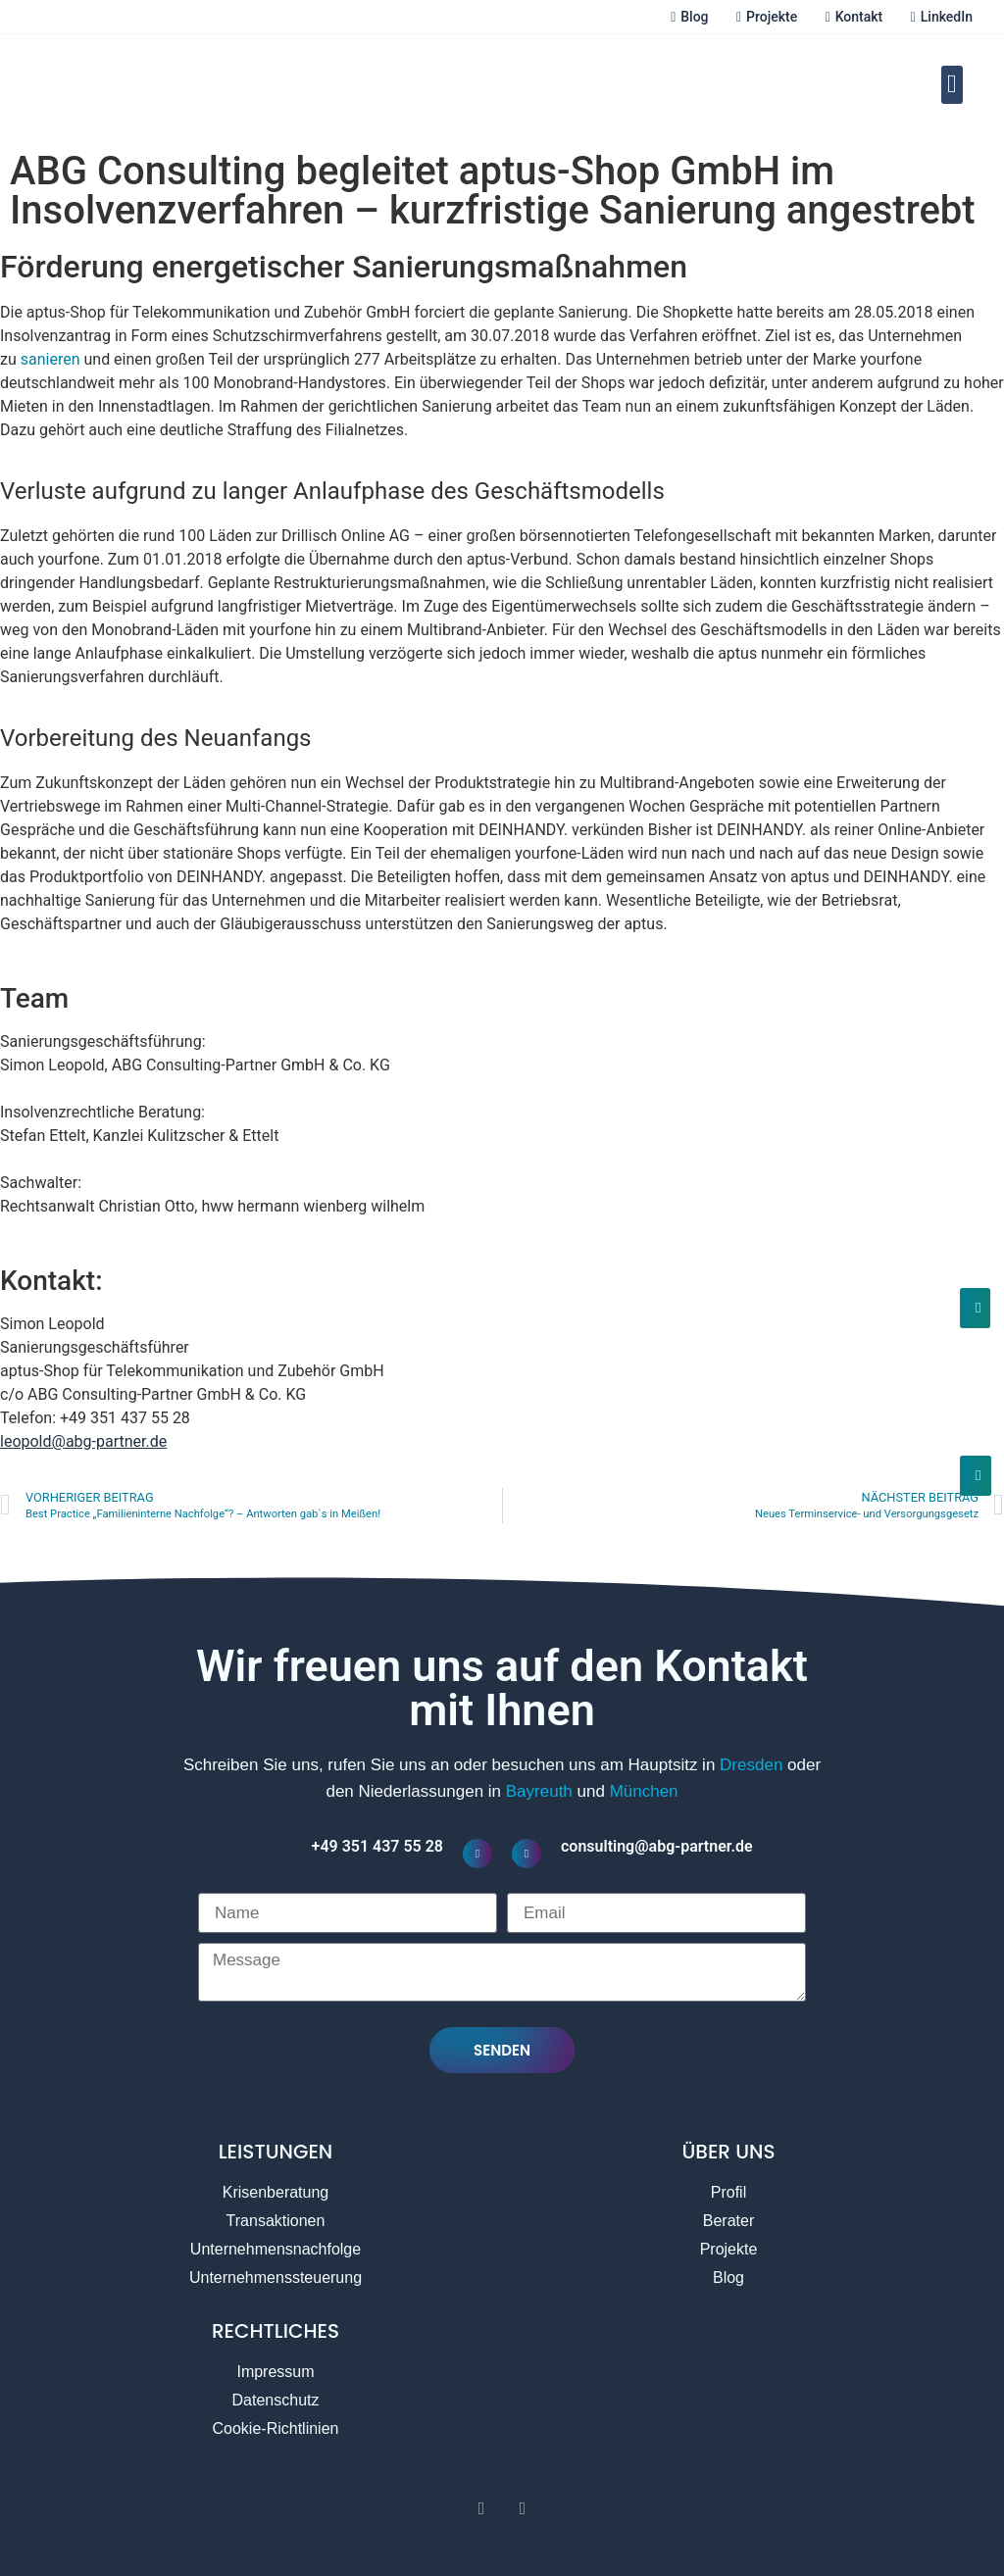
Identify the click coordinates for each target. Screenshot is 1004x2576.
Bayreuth (539, 1791)
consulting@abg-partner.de (657, 1846)
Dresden (751, 1765)
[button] (952, 85)
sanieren (50, 359)
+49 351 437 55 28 (377, 1846)
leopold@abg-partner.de (83, 1441)
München (644, 1791)
